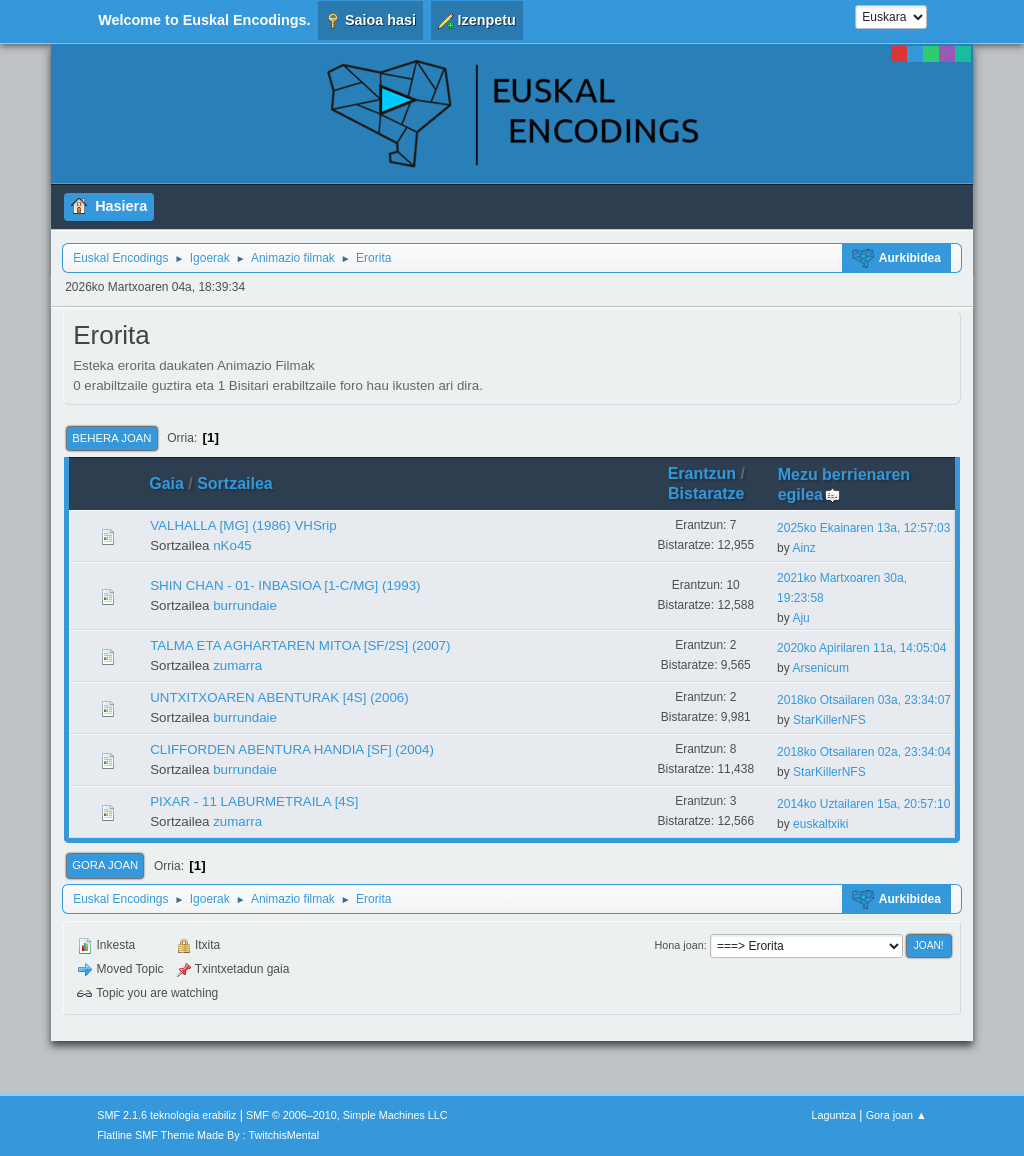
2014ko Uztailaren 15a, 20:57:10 (863, 804)
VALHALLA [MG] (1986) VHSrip (243, 525)
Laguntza (834, 1115)
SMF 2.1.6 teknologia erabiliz (166, 1115)
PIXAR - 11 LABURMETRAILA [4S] (254, 801)
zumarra (237, 665)
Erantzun (702, 473)
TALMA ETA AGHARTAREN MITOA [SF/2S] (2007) (300, 645)
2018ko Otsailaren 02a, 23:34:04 (864, 752)
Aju (800, 618)
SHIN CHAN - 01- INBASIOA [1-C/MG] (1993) (285, 585)
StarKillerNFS (829, 720)
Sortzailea (235, 483)
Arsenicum (820, 668)
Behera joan (111, 438)
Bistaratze (706, 493)
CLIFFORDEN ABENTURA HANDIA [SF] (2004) (292, 749)
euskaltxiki (820, 824)
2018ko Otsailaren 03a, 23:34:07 (864, 700)
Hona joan (679, 945)
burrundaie (245, 605)
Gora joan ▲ (896, 1115)
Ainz (803, 548)
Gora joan (105, 865)
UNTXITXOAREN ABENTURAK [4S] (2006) (279, 697)
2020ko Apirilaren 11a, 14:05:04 (861, 648)
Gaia (166, 483)
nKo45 (232, 545)
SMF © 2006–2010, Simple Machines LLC (347, 1115)
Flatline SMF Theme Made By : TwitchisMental (208, 1135)
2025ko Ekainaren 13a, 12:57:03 (863, 528)
